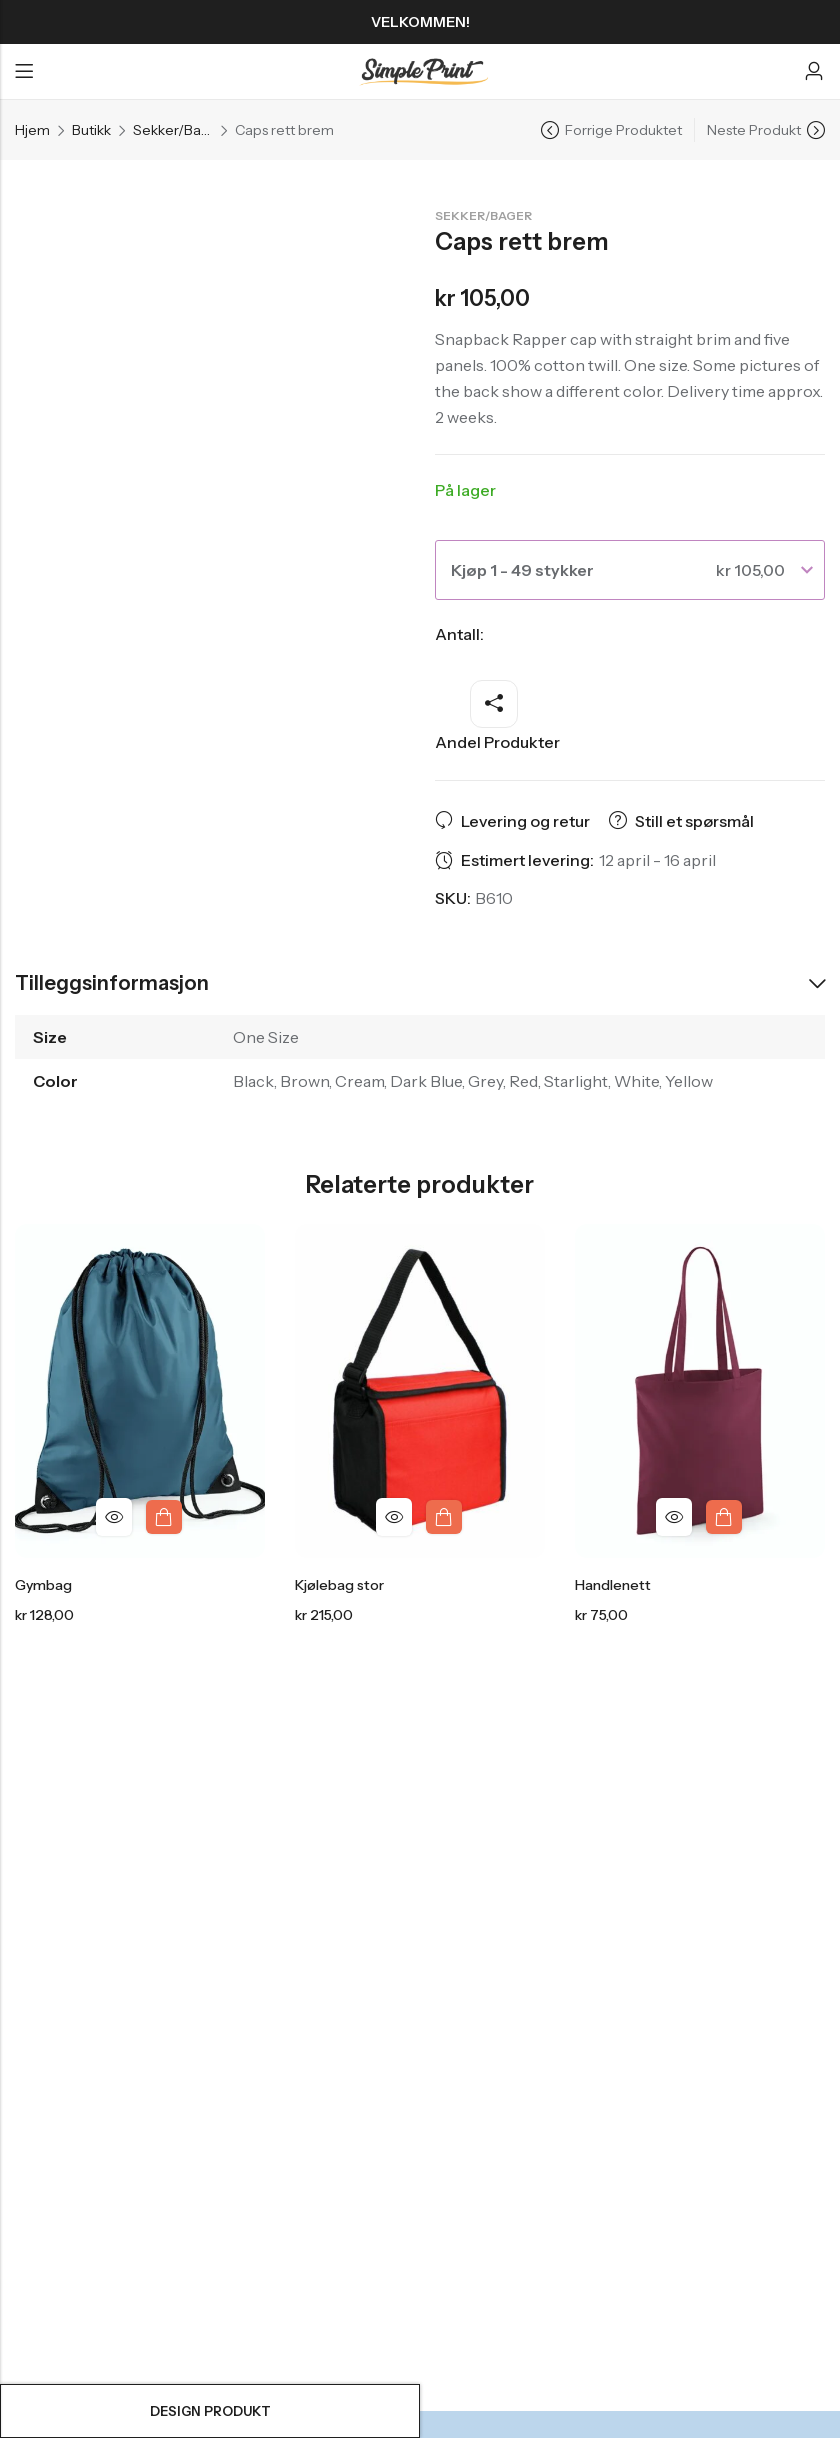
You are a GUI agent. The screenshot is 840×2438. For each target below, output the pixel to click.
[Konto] (814, 71)
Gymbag (43, 1586)
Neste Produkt (754, 130)
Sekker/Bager (173, 130)
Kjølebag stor (339, 1586)
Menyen (24, 72)
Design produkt (210, 2411)
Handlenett (613, 1586)
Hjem (32, 130)
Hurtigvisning (114, 1517)
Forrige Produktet (623, 130)
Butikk (91, 130)
